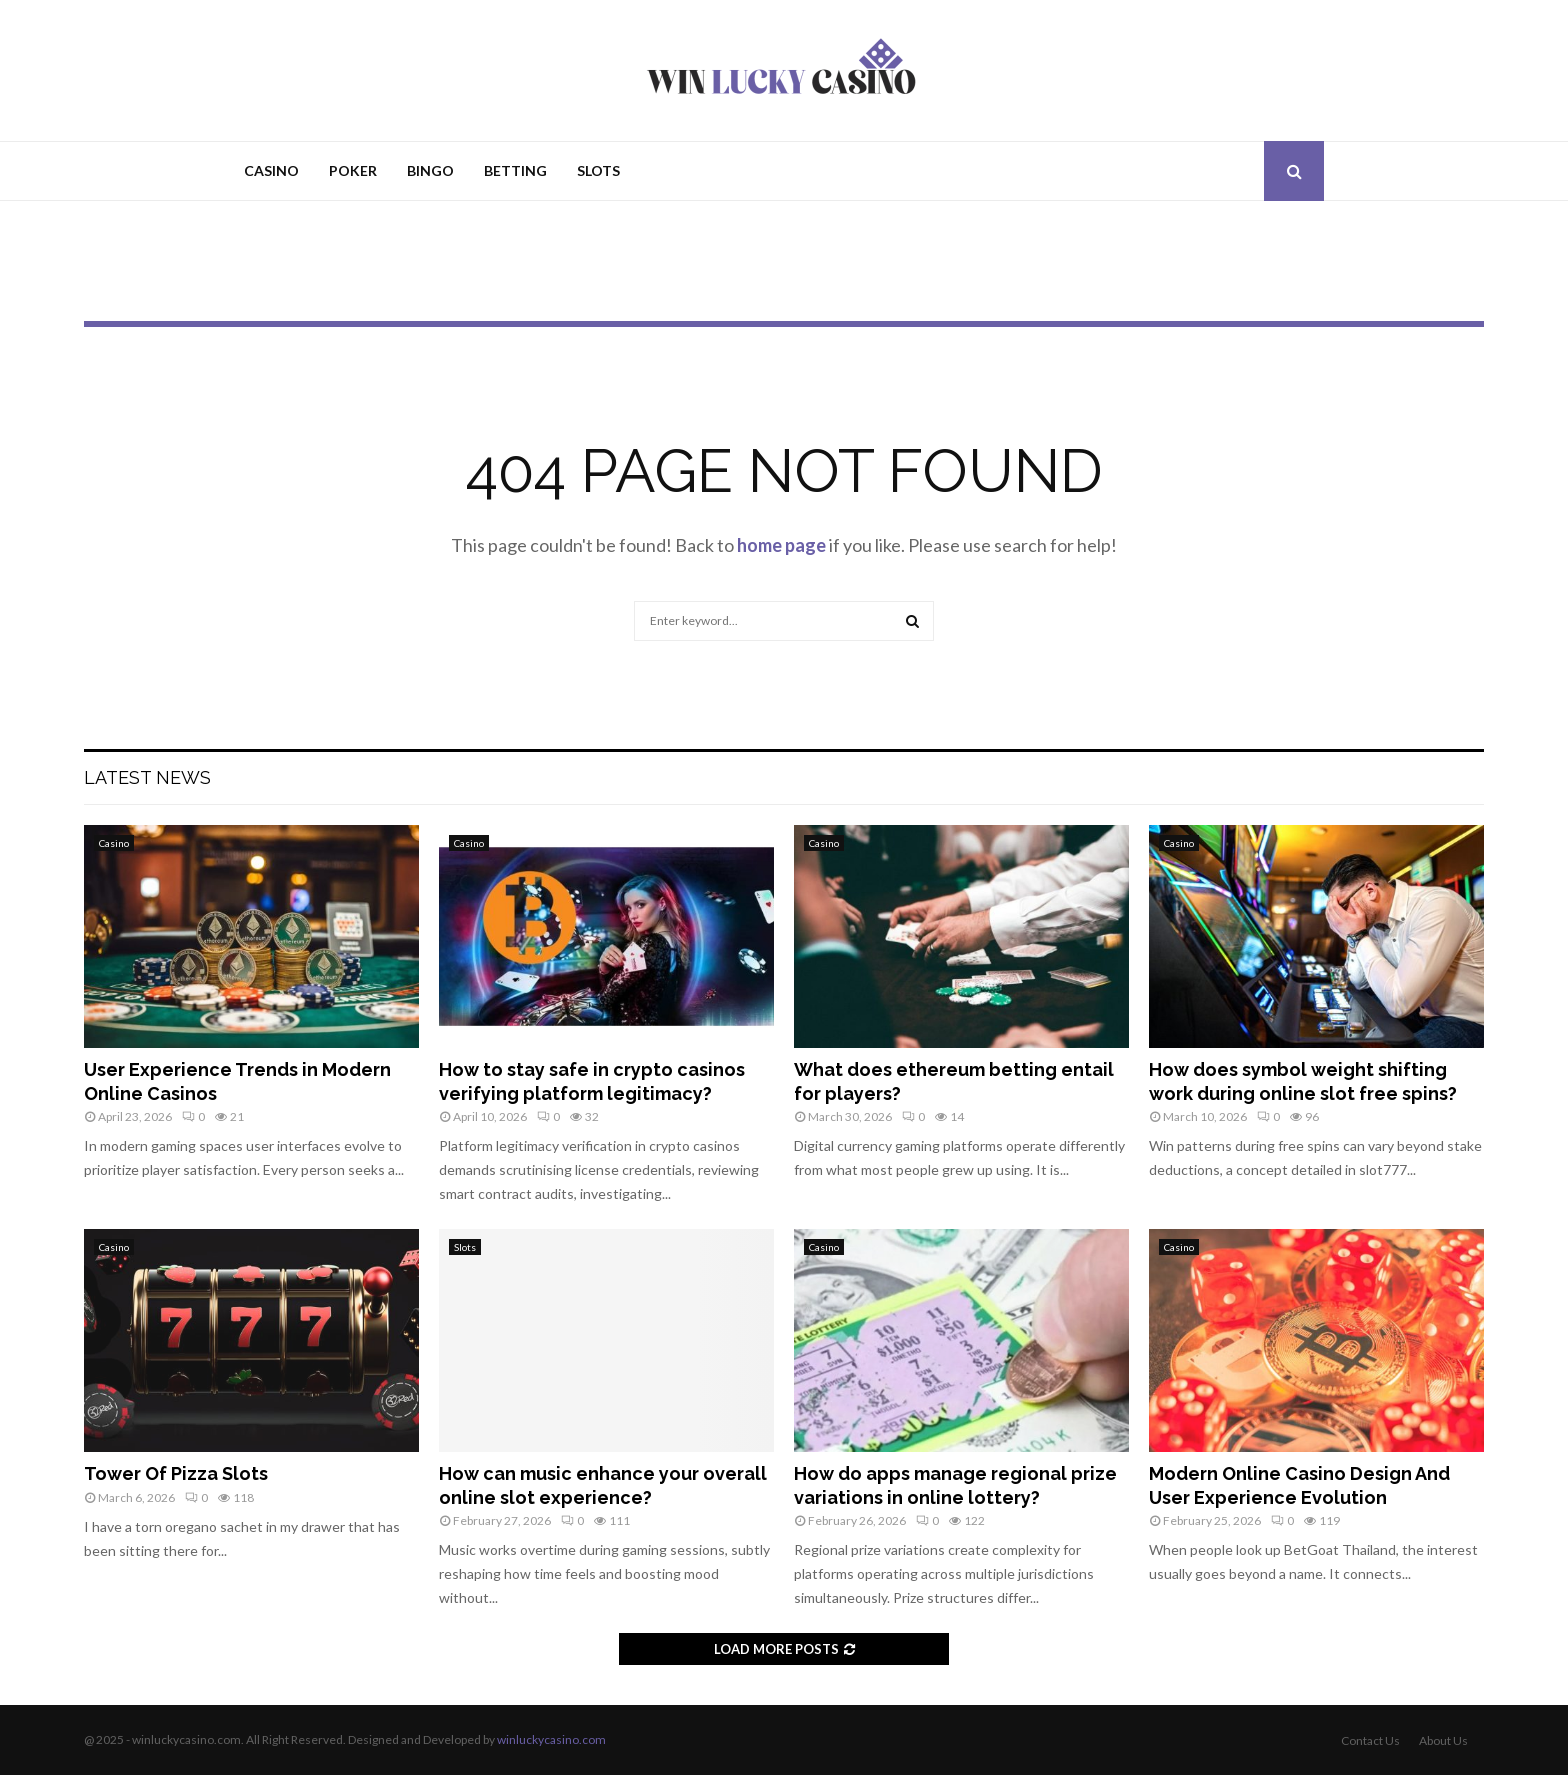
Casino (271, 170)
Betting (515, 170)
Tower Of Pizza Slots (176, 1473)
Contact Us (1370, 1740)
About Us (1443, 1740)
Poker (353, 170)
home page (781, 545)
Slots (598, 170)
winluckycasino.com (551, 1739)
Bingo (430, 170)
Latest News (147, 777)
